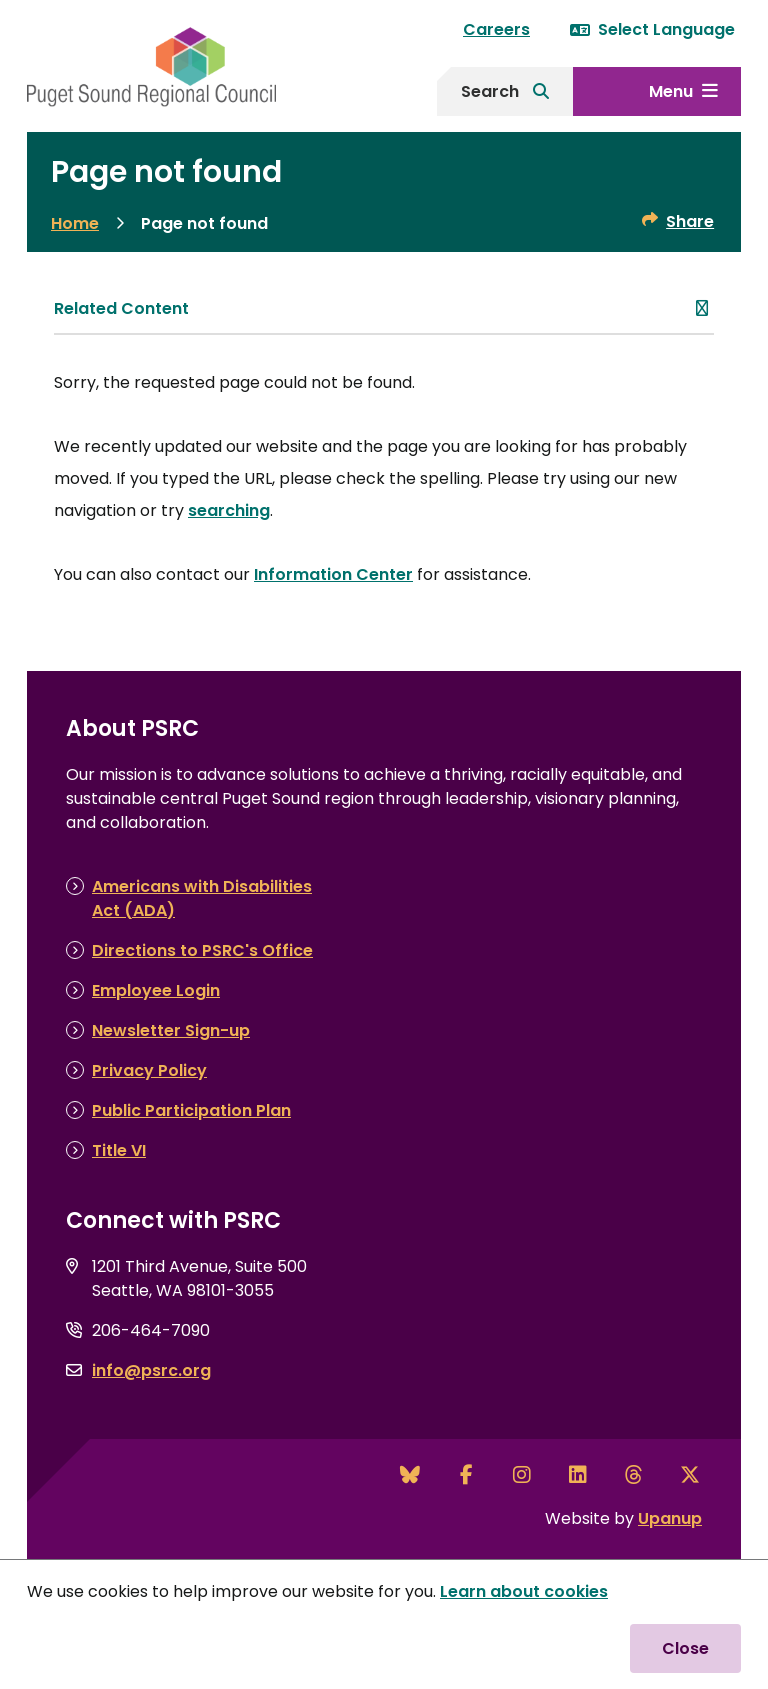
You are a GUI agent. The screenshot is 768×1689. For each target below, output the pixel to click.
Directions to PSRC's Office (202, 950)
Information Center (333, 574)
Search (490, 91)
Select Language (652, 29)
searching (229, 510)
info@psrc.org (151, 1370)
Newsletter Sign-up (171, 1030)
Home (75, 223)
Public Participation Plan (191, 1110)
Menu (671, 91)
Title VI (119, 1150)
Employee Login (156, 990)
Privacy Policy (149, 1070)
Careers (496, 29)
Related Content (121, 308)
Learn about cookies (524, 1591)
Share (690, 221)
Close (685, 1648)
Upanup (670, 1518)
